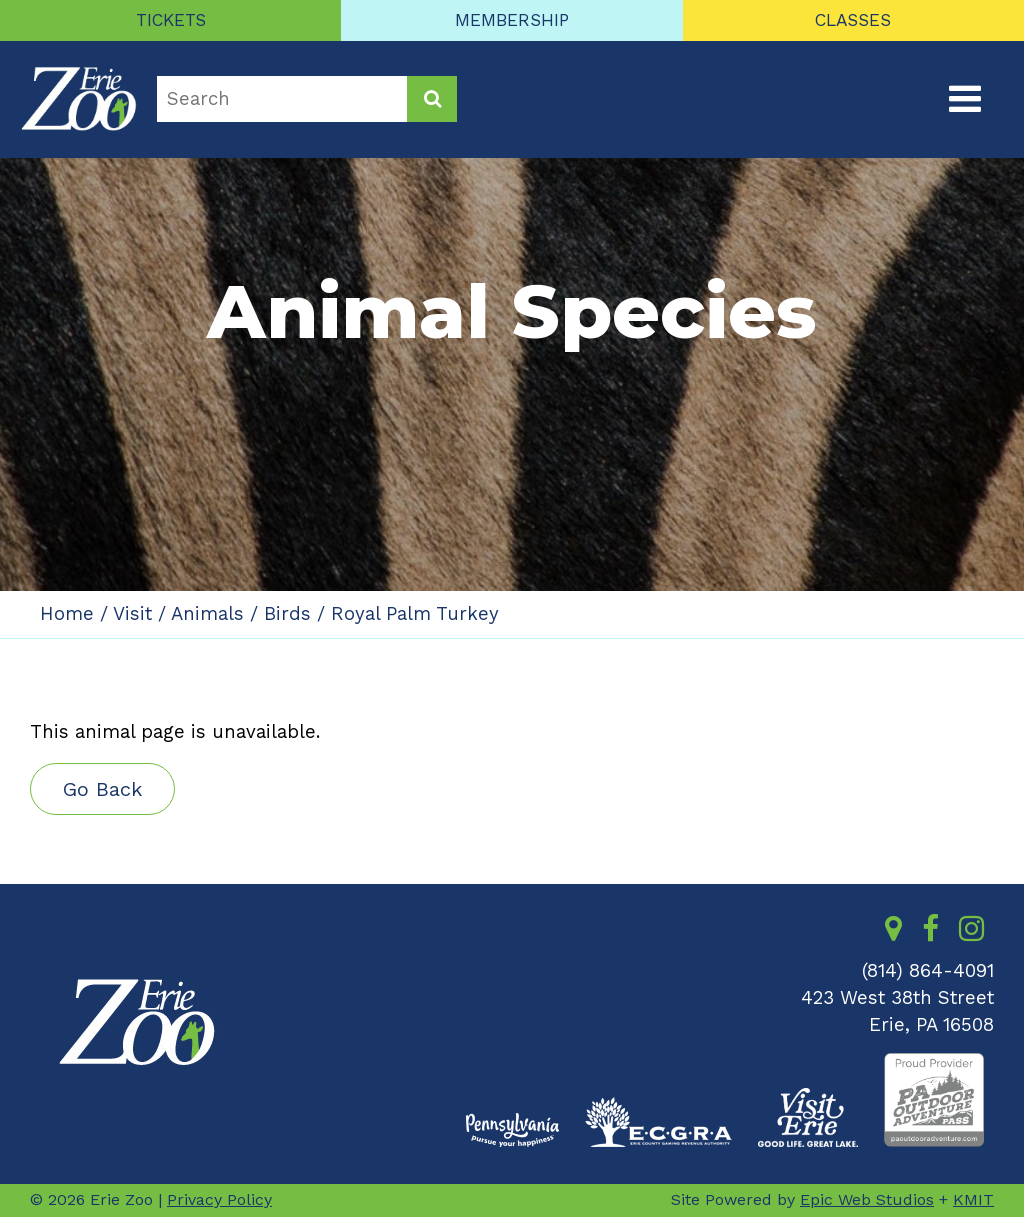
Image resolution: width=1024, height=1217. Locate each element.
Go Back (102, 789)
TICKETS (171, 20)
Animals (207, 614)
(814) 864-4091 (928, 971)
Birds (287, 614)
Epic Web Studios (867, 1199)
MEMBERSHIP (512, 20)
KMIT (973, 1199)
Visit (132, 614)
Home (67, 614)
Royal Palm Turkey (415, 614)
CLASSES (853, 20)
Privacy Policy (219, 1199)
